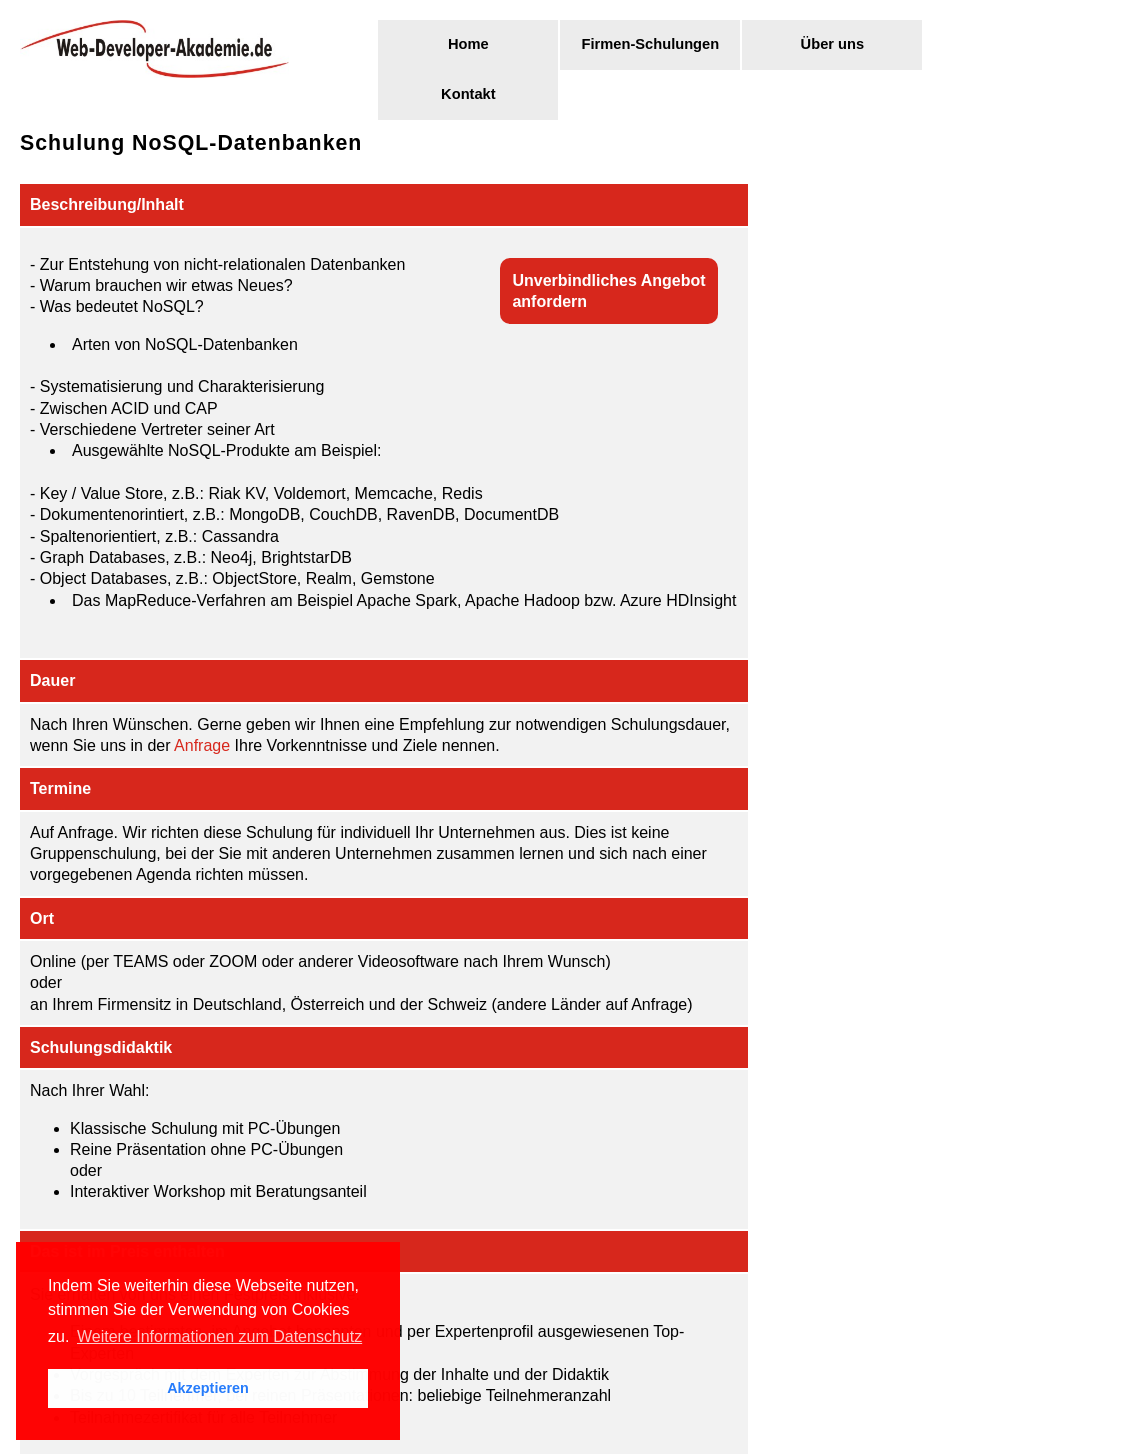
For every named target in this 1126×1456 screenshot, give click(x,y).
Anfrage (202, 745)
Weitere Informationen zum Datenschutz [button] (219, 1336)
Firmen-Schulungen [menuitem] (651, 44)
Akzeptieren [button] (208, 1388)
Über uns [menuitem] (833, 44)
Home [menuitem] (468, 44)
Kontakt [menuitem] (468, 94)
